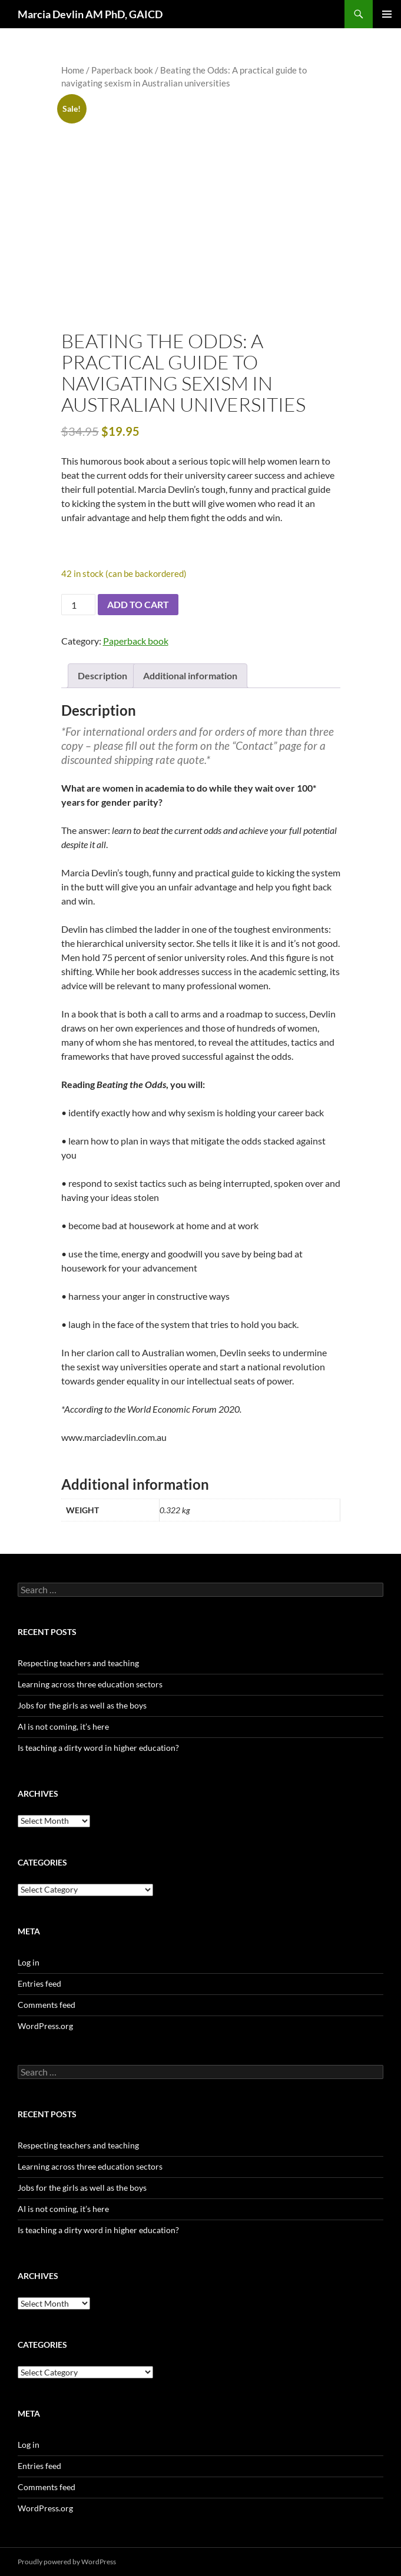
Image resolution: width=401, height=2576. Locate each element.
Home (72, 70)
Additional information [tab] (190, 675)
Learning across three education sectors (90, 1684)
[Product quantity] (78, 604)
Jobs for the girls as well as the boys (82, 1705)
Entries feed (39, 1983)
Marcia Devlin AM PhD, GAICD (90, 14)
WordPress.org (45, 2026)
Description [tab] (102, 675)
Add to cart (138, 604)
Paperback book (122, 70)
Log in (28, 1962)
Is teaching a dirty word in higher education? (98, 1748)
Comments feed (46, 2005)
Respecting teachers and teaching (78, 1663)
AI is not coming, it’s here (63, 1726)
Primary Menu (387, 14)
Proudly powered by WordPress (67, 2561)
